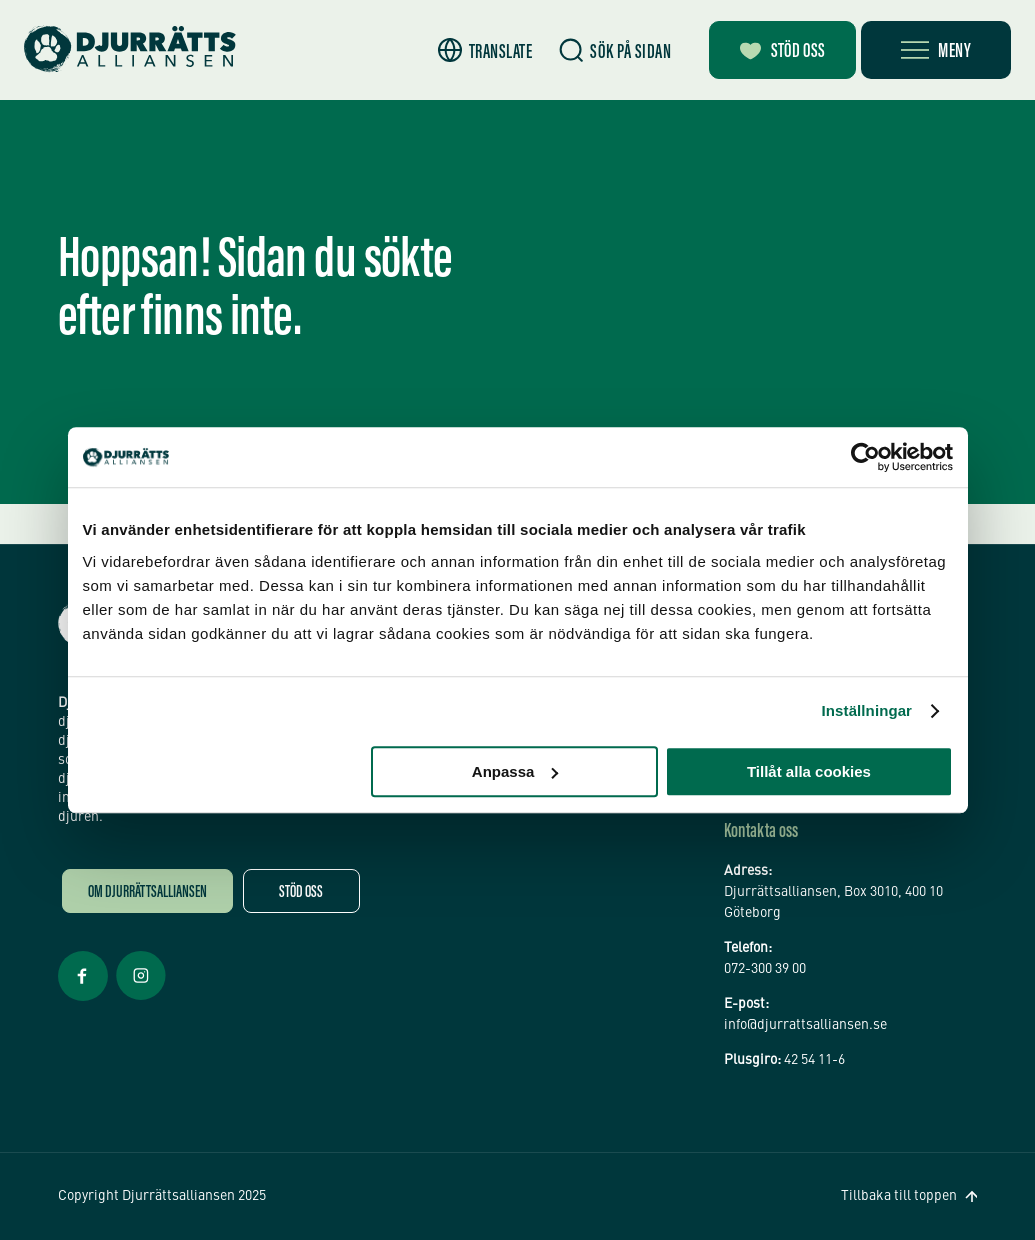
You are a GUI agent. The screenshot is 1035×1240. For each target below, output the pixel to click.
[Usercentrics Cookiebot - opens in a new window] (865, 457)
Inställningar (867, 710)
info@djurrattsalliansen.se (805, 1025)
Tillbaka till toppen (899, 1196)
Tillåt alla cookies (809, 771)
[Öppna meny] (936, 50)
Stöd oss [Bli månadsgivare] (782, 52)
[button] (485, 50)
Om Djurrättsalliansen (147, 893)
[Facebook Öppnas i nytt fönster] (83, 999)
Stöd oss (301, 893)
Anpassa (515, 771)
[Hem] (130, 49)
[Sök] (615, 50)
